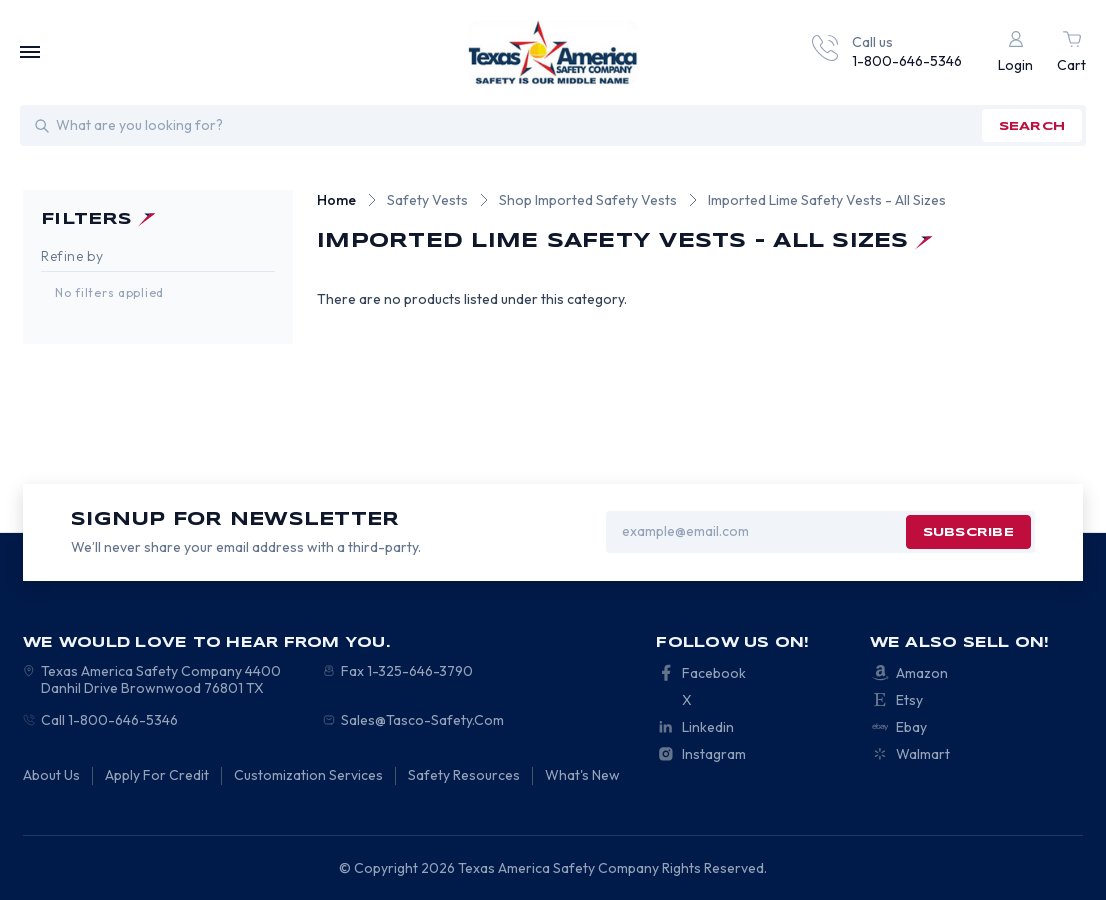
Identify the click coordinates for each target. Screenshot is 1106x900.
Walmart (923, 754)
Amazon (922, 673)
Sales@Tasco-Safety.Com (422, 720)
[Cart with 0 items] (1071, 52)
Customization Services (308, 775)
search (1032, 126)
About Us (51, 775)
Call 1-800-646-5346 (109, 720)
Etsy (909, 700)
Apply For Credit (157, 775)
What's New (582, 775)
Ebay (911, 727)
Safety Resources (464, 775)
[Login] (1015, 52)
